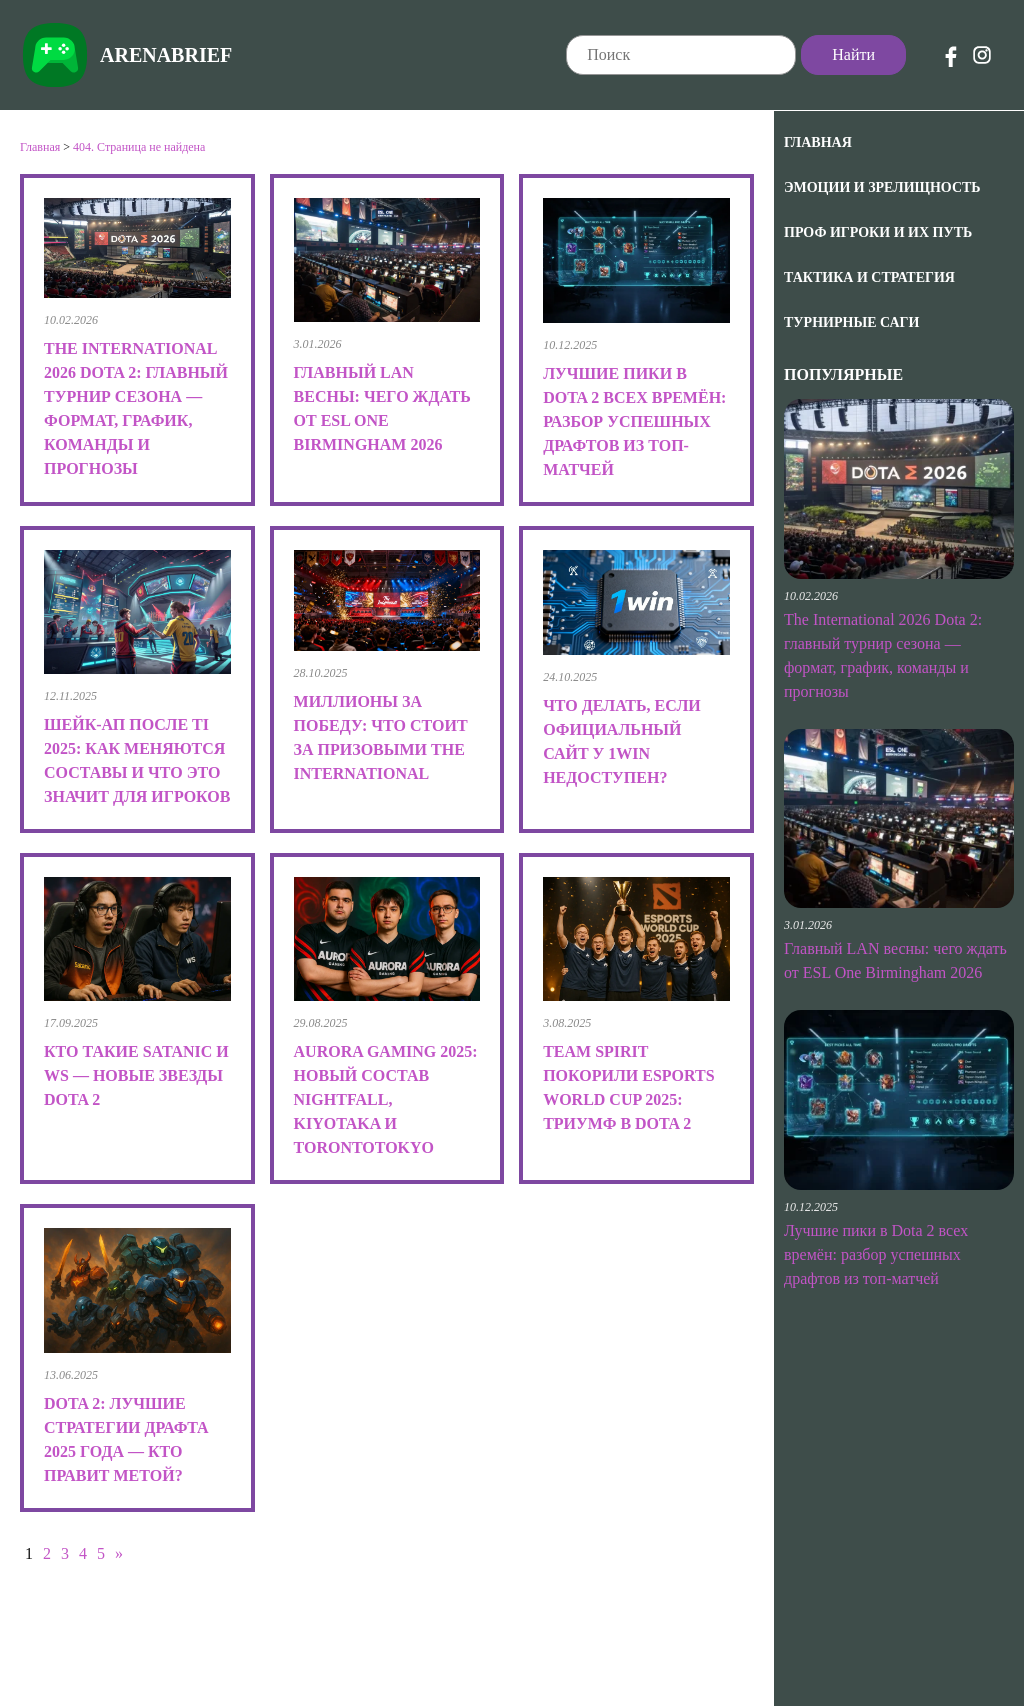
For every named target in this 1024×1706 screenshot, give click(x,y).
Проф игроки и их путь (878, 232)
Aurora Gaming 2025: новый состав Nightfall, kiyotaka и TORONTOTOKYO (386, 1099)
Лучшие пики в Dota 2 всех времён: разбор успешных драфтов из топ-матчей (876, 1254)
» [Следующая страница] (119, 1553)
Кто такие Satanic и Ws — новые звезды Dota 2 (136, 1075)
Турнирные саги (851, 322)
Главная (818, 142)
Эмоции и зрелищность (882, 187)
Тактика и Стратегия (869, 277)
